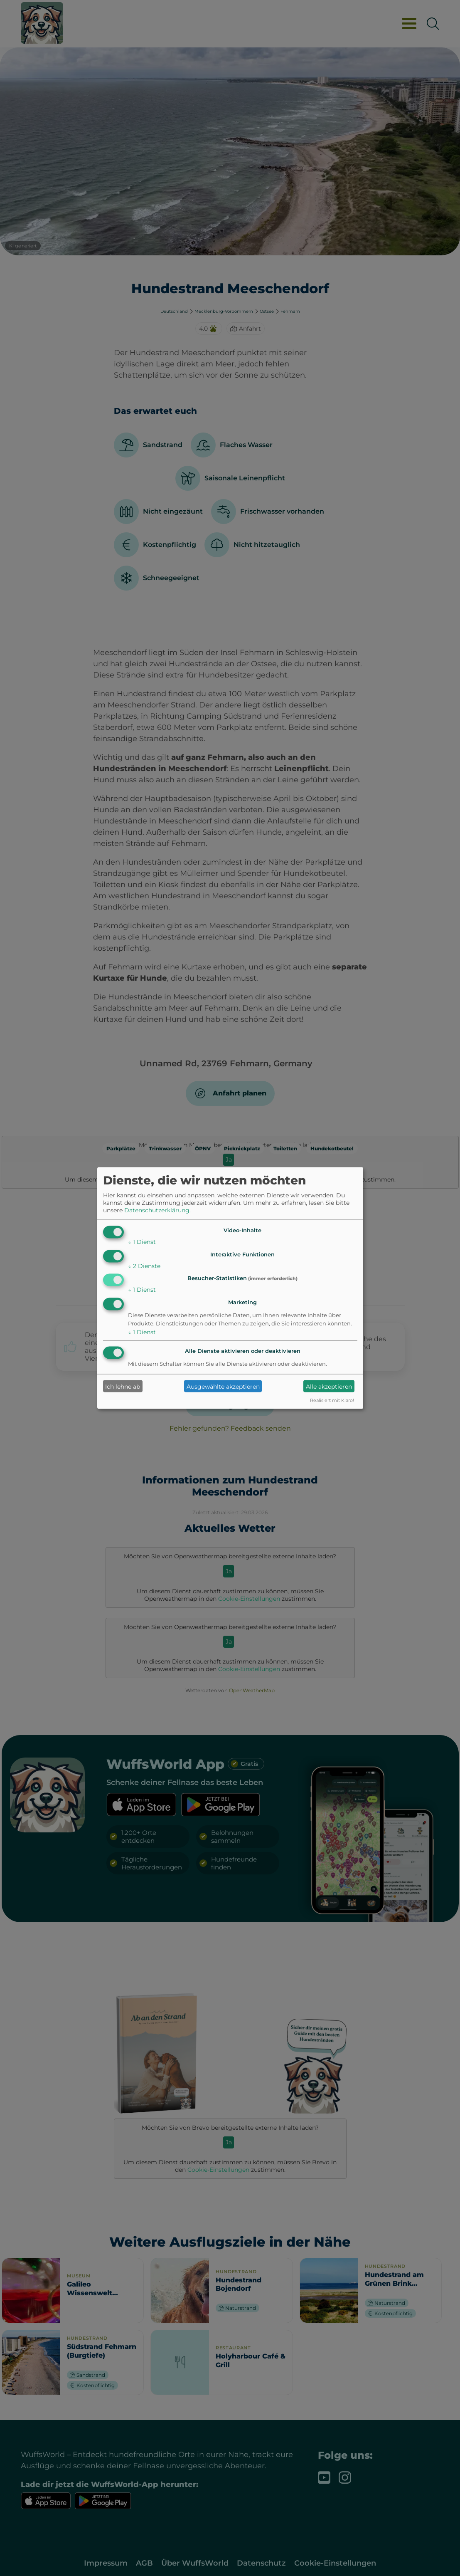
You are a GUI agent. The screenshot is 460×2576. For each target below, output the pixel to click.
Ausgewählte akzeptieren (223, 1386)
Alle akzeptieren (329, 1386)
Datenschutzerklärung (156, 1210)
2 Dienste (144, 1265)
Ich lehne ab (122, 1386)
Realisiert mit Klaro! (332, 1400)
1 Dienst (142, 1241)
